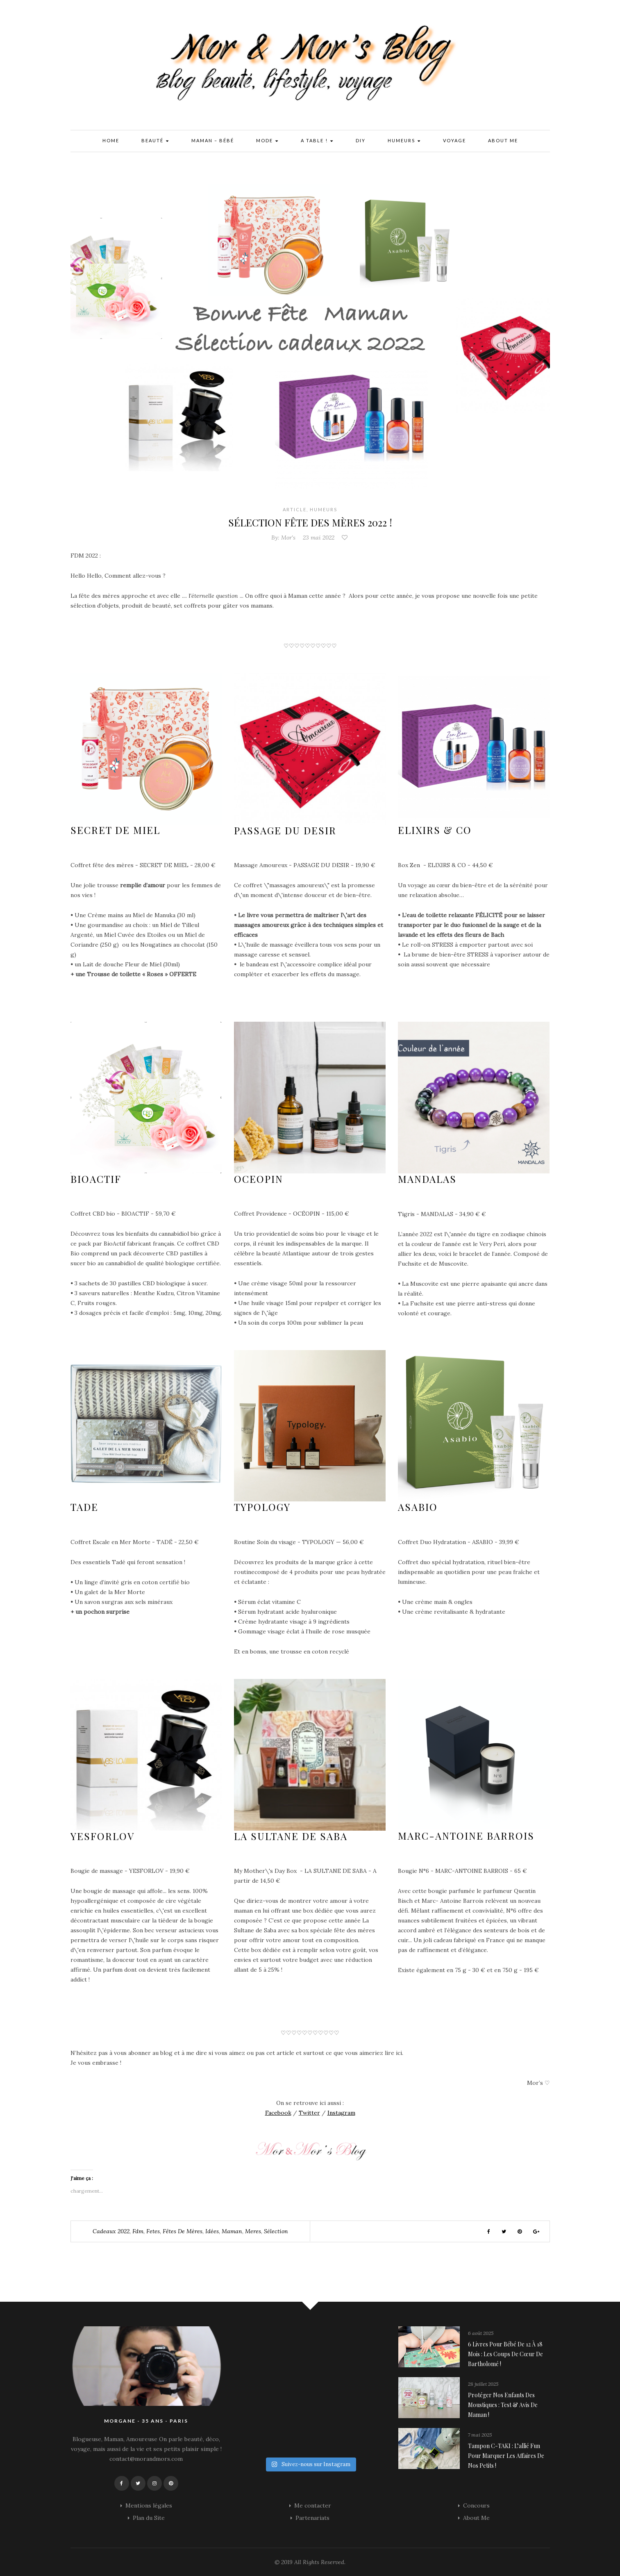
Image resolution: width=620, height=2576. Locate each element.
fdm (137, 2231)
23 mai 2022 (318, 537)
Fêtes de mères (182, 2231)
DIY (361, 140)
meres (253, 2231)
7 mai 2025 (480, 2435)
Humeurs (404, 141)
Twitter (309, 2112)
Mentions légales (148, 2505)
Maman (232, 2231)
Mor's (288, 537)
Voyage (454, 140)
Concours (476, 2505)
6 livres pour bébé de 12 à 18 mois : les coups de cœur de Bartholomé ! (505, 2354)
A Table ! (317, 141)
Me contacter (312, 2505)
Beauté (155, 141)
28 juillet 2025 (483, 2384)
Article (295, 509)
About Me (503, 140)
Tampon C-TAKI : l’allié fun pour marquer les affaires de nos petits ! (506, 2455)
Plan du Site (149, 2517)
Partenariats (312, 2517)
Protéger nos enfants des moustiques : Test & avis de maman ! (503, 2405)
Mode (267, 141)
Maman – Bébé (212, 140)
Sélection (276, 2231)
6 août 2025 (480, 2333)
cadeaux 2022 (111, 2231)
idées (212, 2231)
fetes (153, 2231)
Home (110, 140)
